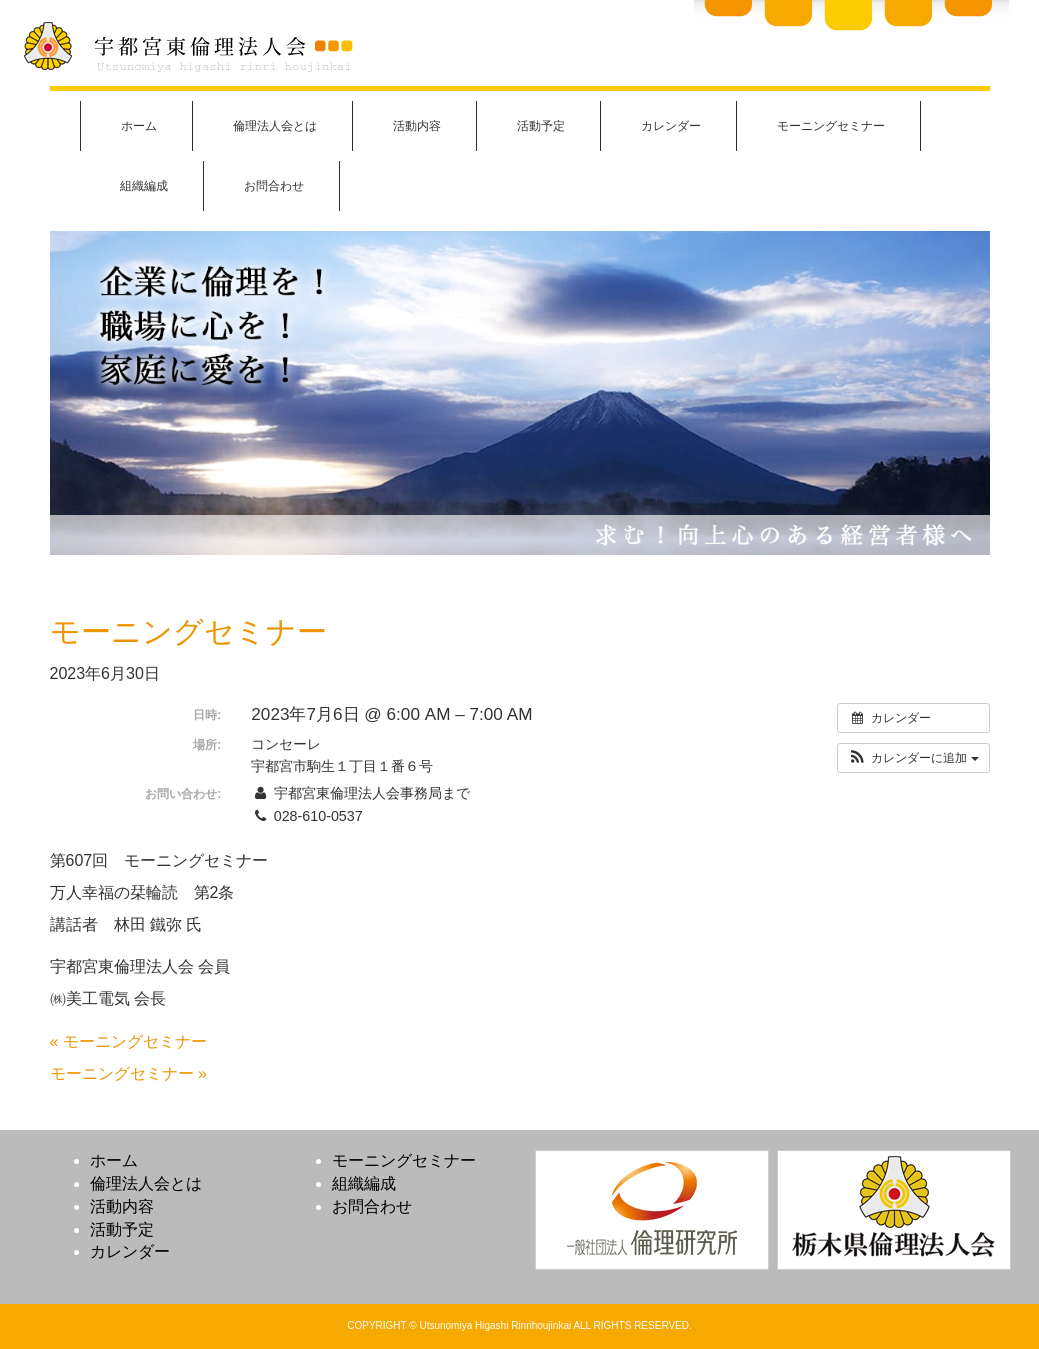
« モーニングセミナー (128, 1041)
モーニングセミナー (831, 126)
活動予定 (541, 126)
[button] (913, 758)
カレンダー (671, 126)
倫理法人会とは (275, 126)
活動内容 (417, 126)
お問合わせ (274, 186)
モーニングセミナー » (128, 1073)
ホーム (139, 126)
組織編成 (144, 186)
